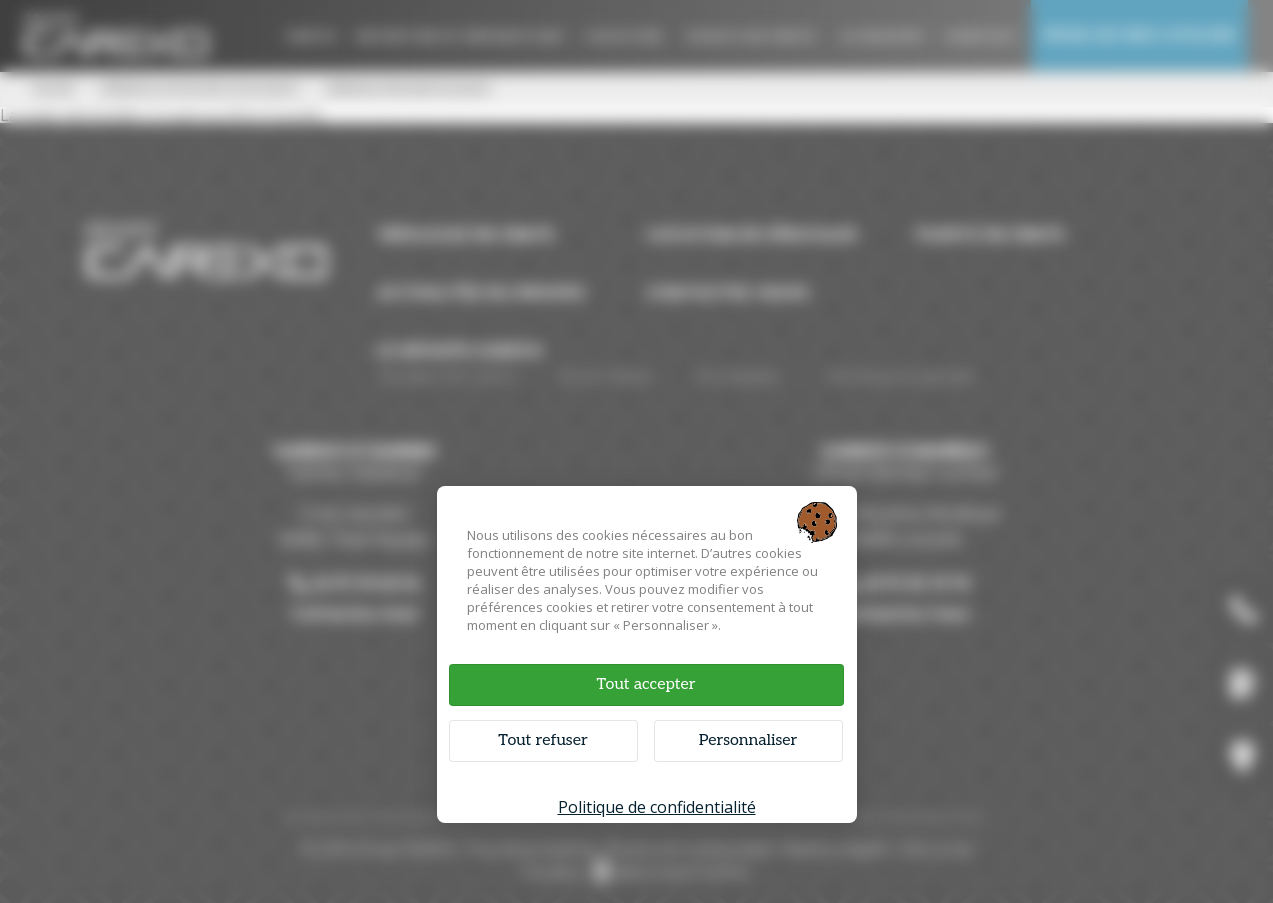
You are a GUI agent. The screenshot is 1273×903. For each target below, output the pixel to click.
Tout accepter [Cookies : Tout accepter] (645, 684)
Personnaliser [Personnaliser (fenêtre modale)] (748, 740)
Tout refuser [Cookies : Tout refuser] (542, 740)
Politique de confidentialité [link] (657, 807)
